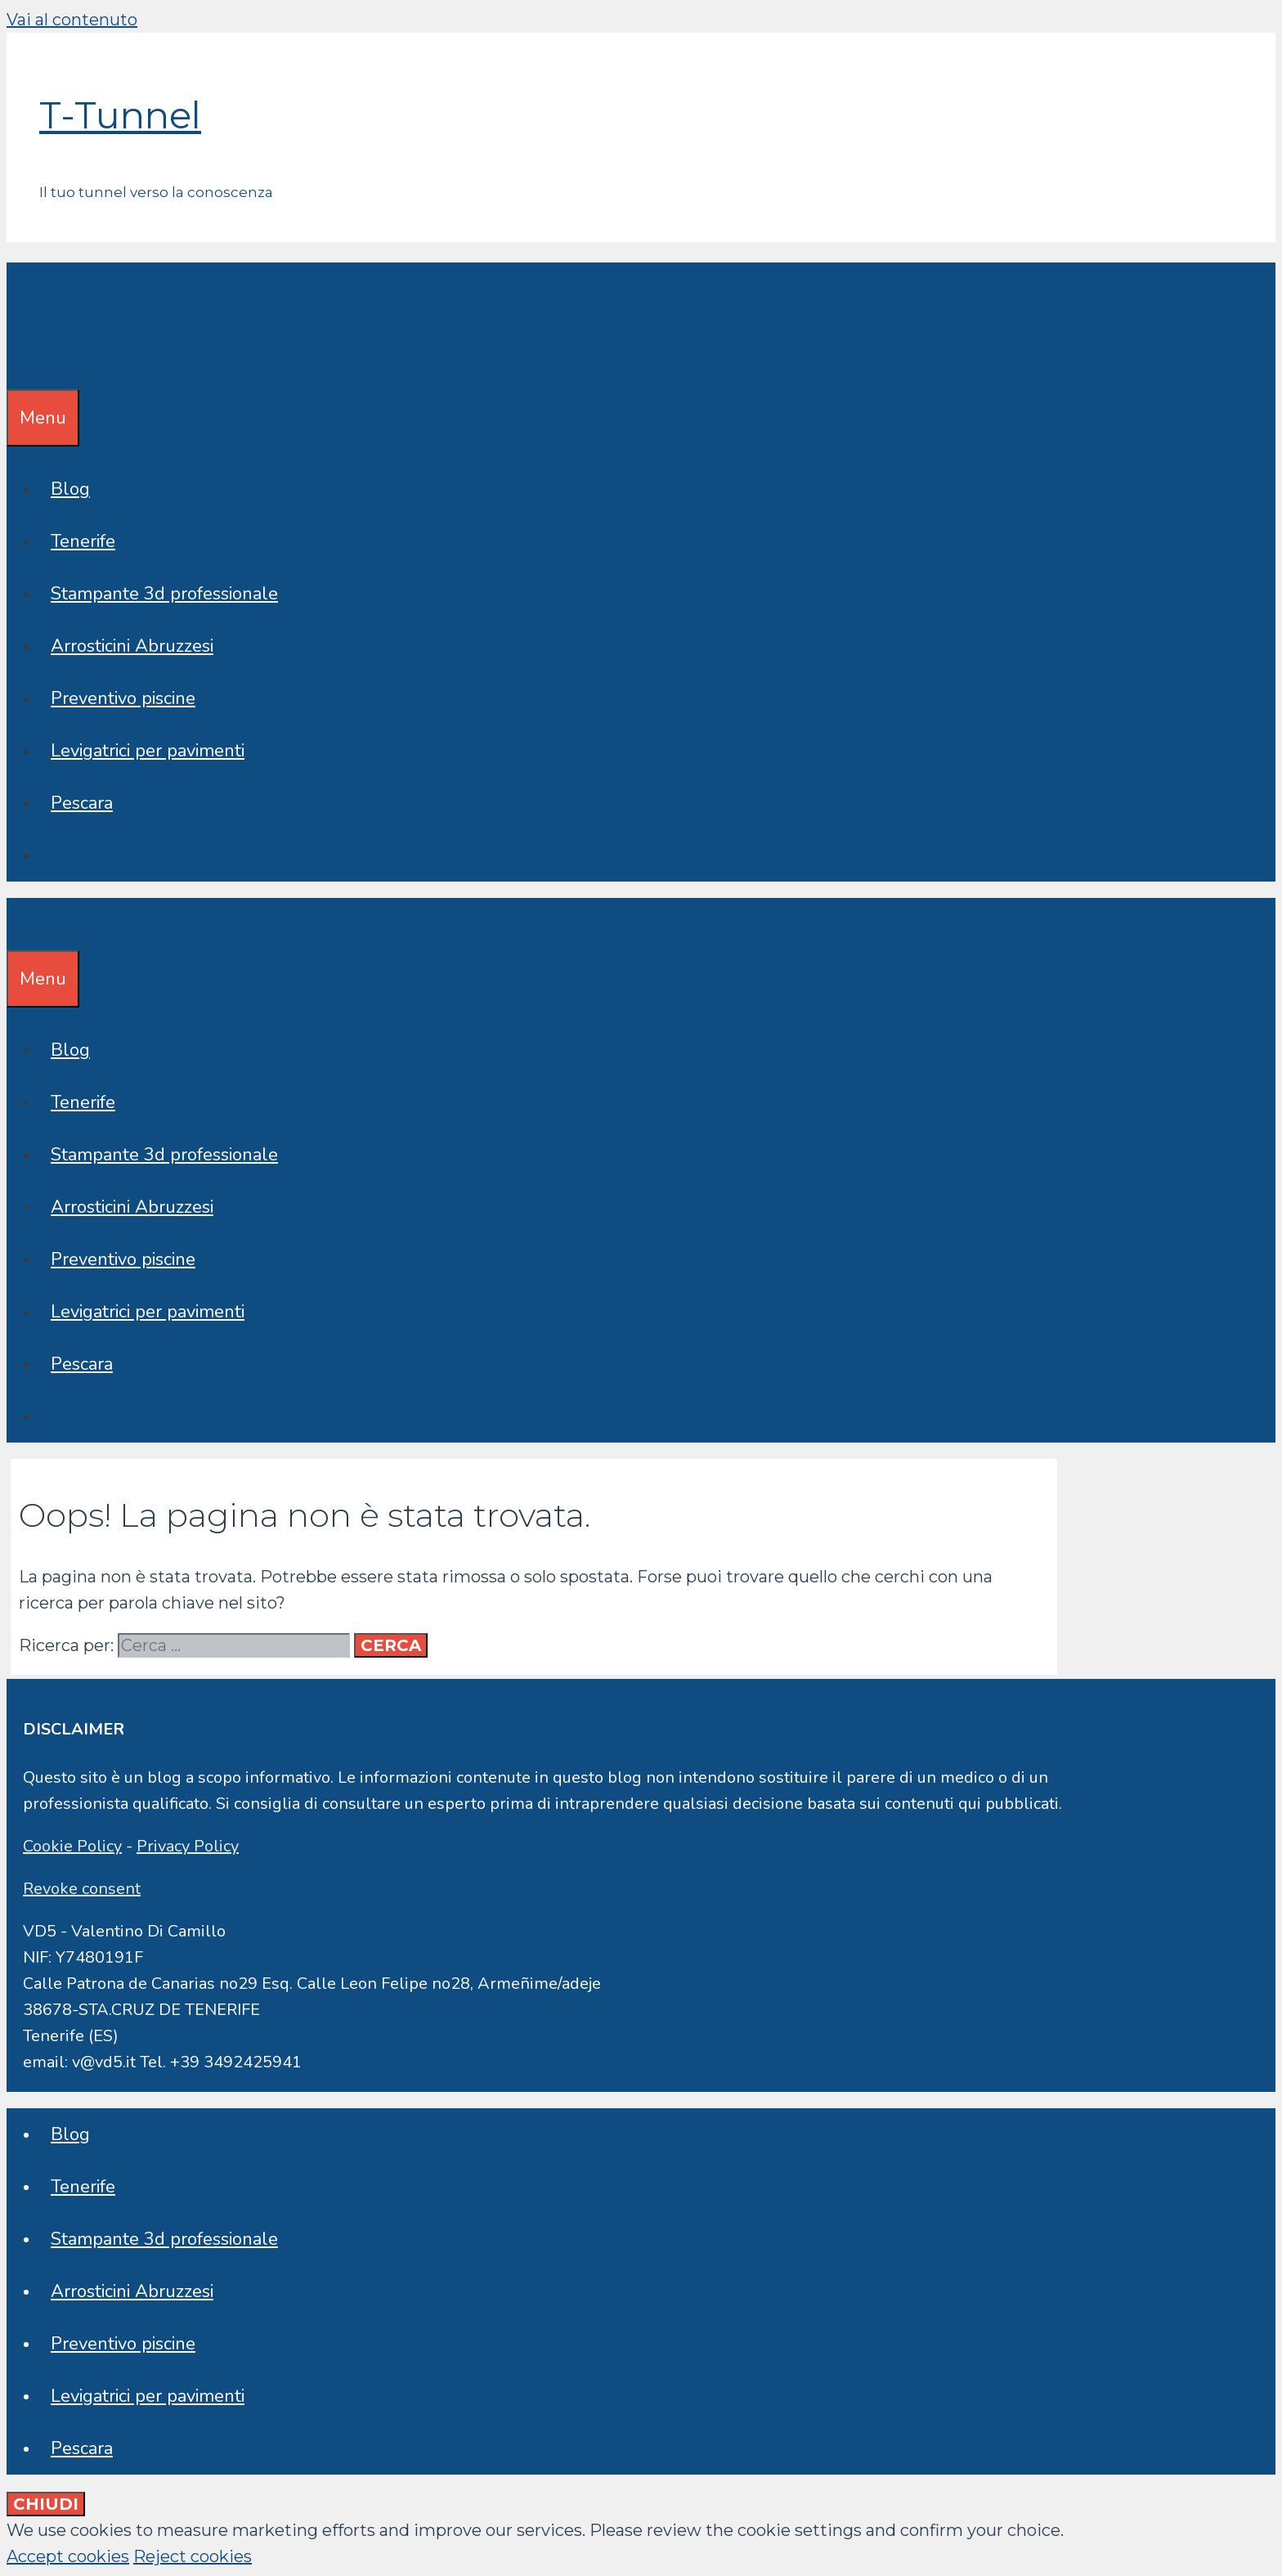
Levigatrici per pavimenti (147, 750)
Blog (70, 489)
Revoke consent (82, 1889)
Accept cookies (68, 2556)
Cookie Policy (72, 1846)
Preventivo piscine (123, 698)
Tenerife (83, 541)
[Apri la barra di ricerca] (18, 363)
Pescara (82, 803)
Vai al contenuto (72, 19)
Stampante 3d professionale (164, 593)
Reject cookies (192, 2556)
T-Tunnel (120, 114)
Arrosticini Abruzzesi (132, 646)
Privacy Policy (188, 1846)
